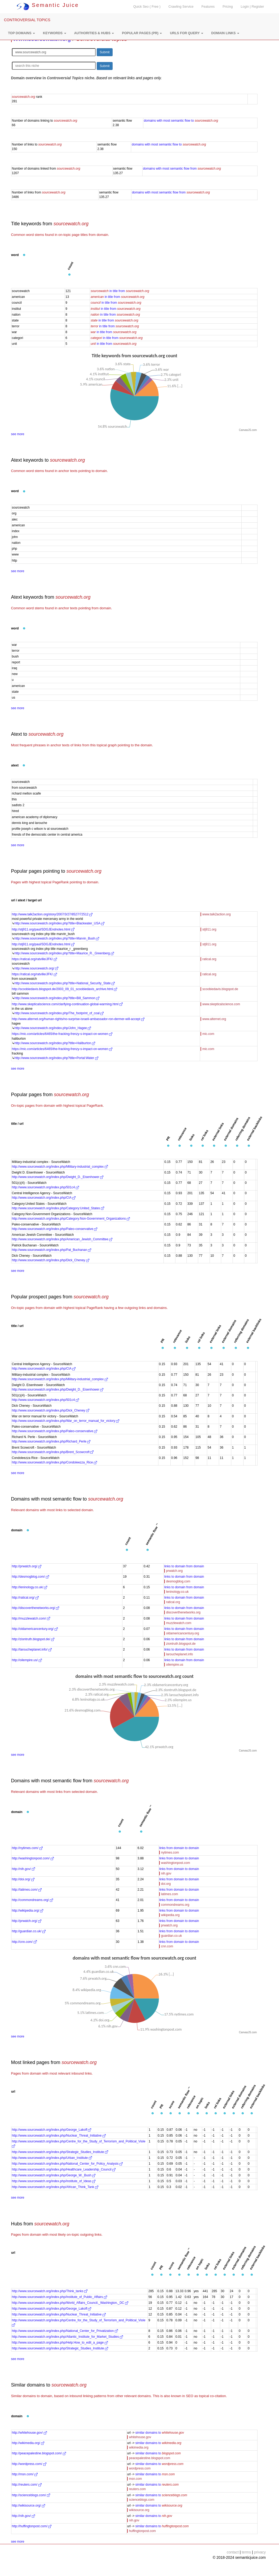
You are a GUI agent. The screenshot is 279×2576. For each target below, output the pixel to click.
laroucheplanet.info (179, 1654)
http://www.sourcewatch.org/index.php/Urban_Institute (52, 2158)
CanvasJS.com (248, 430)
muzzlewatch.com (178, 1623)
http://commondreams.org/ (32, 1900)
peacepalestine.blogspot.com (149, 2458)
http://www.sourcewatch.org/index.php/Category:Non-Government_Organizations (71, 1218)
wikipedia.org (170, 1915)
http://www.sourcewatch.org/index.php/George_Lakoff (51, 2130)
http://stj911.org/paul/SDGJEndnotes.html (43, 929)
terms (246, 2552)
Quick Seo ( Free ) (147, 6)
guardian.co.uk (171, 1936)
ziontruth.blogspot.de (181, 1644)
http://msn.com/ (25, 2474)
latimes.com (169, 1894)
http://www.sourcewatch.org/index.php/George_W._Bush (54, 2175)
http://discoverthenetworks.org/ (35, 1608)
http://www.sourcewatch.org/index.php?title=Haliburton (55, 1043)
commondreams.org (175, 1905)
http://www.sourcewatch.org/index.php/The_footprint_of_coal (59, 1013)
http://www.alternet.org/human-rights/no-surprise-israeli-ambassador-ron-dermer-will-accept (78, 1019)
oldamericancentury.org (182, 1633)
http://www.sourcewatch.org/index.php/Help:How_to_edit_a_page (60, 2342)
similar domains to (159, 2432)
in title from (120, 291)
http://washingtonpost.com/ (33, 1858)
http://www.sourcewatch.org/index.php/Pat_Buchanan (51, 1250)
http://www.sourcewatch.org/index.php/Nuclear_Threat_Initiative (59, 2135)
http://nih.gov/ (23, 1869)
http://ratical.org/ (25, 1597)
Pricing (228, 6)
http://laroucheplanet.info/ (32, 1649)
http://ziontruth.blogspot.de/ (33, 1639)
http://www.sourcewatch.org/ (36, 968)
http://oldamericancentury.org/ (35, 1629)
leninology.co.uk (177, 1592)
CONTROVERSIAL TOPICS (27, 20)
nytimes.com (170, 1852)
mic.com (208, 1034)
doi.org (166, 1884)
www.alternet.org (214, 1019)
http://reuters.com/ (27, 2484)
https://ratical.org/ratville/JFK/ (34, 959)
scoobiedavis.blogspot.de (220, 989)
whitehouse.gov (140, 2437)
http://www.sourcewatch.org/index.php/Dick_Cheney (50, 1260)
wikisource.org (139, 2510)
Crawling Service (181, 6)
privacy (260, 2552)
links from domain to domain (179, 1848)
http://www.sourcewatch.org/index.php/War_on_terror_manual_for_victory (65, 1421)
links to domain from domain (184, 1566)
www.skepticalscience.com (221, 1004)
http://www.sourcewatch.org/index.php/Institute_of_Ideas (54, 2181)
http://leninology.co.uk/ (29, 1587)
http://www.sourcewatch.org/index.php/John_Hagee (53, 1028)
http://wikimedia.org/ (28, 2443)
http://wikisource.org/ (28, 2505)
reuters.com (137, 2489)
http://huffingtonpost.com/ (32, 2526)
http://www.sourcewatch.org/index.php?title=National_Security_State (65, 983)
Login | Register (252, 6)
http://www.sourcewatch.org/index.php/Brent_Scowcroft (53, 1452)
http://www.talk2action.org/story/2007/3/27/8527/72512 (52, 914)
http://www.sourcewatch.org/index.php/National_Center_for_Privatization (65, 2331)
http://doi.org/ (23, 1879)
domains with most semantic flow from (182, 168)
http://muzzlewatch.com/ (31, 1618)
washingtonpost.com (175, 1863)
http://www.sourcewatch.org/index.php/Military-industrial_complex (60, 1166)
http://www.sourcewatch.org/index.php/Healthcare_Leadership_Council (64, 2169)
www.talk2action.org (216, 914)
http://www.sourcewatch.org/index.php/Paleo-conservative (55, 1229)
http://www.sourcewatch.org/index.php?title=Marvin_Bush (57, 938)
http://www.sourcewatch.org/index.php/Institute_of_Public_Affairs (59, 2297)
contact (233, 2552)
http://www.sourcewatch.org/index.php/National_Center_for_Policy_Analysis (67, 2163)
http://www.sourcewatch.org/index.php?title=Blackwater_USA (59, 923)
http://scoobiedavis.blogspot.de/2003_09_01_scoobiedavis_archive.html (64, 989)
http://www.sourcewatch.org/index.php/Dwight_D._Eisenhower (58, 1177)
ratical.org (209, 959)
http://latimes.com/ (27, 1889)
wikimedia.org (138, 2447)
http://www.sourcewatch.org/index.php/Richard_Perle (51, 1441)
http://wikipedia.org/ (27, 1910)
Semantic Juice (47, 5)
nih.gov (166, 1873)
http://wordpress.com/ (29, 2464)
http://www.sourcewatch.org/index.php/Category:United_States (58, 1208)
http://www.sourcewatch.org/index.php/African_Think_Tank (55, 2187)
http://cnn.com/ (24, 1942)
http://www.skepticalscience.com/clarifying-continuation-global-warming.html (67, 1004)
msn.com (135, 2479)
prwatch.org (174, 1571)
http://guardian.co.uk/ (29, 1931)
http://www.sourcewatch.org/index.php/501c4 (45, 1187)
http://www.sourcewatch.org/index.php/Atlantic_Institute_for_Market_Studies (67, 2337)
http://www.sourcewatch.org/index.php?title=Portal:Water (56, 1058)
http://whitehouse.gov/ (29, 2432)
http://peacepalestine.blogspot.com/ (39, 2453)
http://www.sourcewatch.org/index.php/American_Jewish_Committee (62, 1239)
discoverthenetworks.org (183, 1612)
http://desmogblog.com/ (30, 1576)
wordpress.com (139, 2468)
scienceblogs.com (141, 2500)
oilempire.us (174, 1664)
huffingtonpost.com (142, 2531)
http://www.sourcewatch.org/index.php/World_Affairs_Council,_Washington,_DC (70, 2303)
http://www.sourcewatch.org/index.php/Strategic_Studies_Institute (60, 2152)
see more (17, 434)
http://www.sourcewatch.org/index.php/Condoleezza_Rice (54, 1462)
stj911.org (209, 929)
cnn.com (167, 1946)
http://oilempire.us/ (27, 1660)
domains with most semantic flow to (181, 120)
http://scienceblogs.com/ (31, 2495)
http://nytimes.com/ (27, 1848)
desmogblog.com (178, 1581)
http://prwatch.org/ (26, 1566)
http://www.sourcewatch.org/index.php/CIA (44, 1197)
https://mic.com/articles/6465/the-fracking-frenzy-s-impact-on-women (62, 1034)
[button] (21, 33)
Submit (104, 52)
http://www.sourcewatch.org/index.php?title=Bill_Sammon (57, 998)
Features (208, 6)
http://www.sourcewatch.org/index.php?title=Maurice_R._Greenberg (64, 953)
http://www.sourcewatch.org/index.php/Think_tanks (49, 2291)
